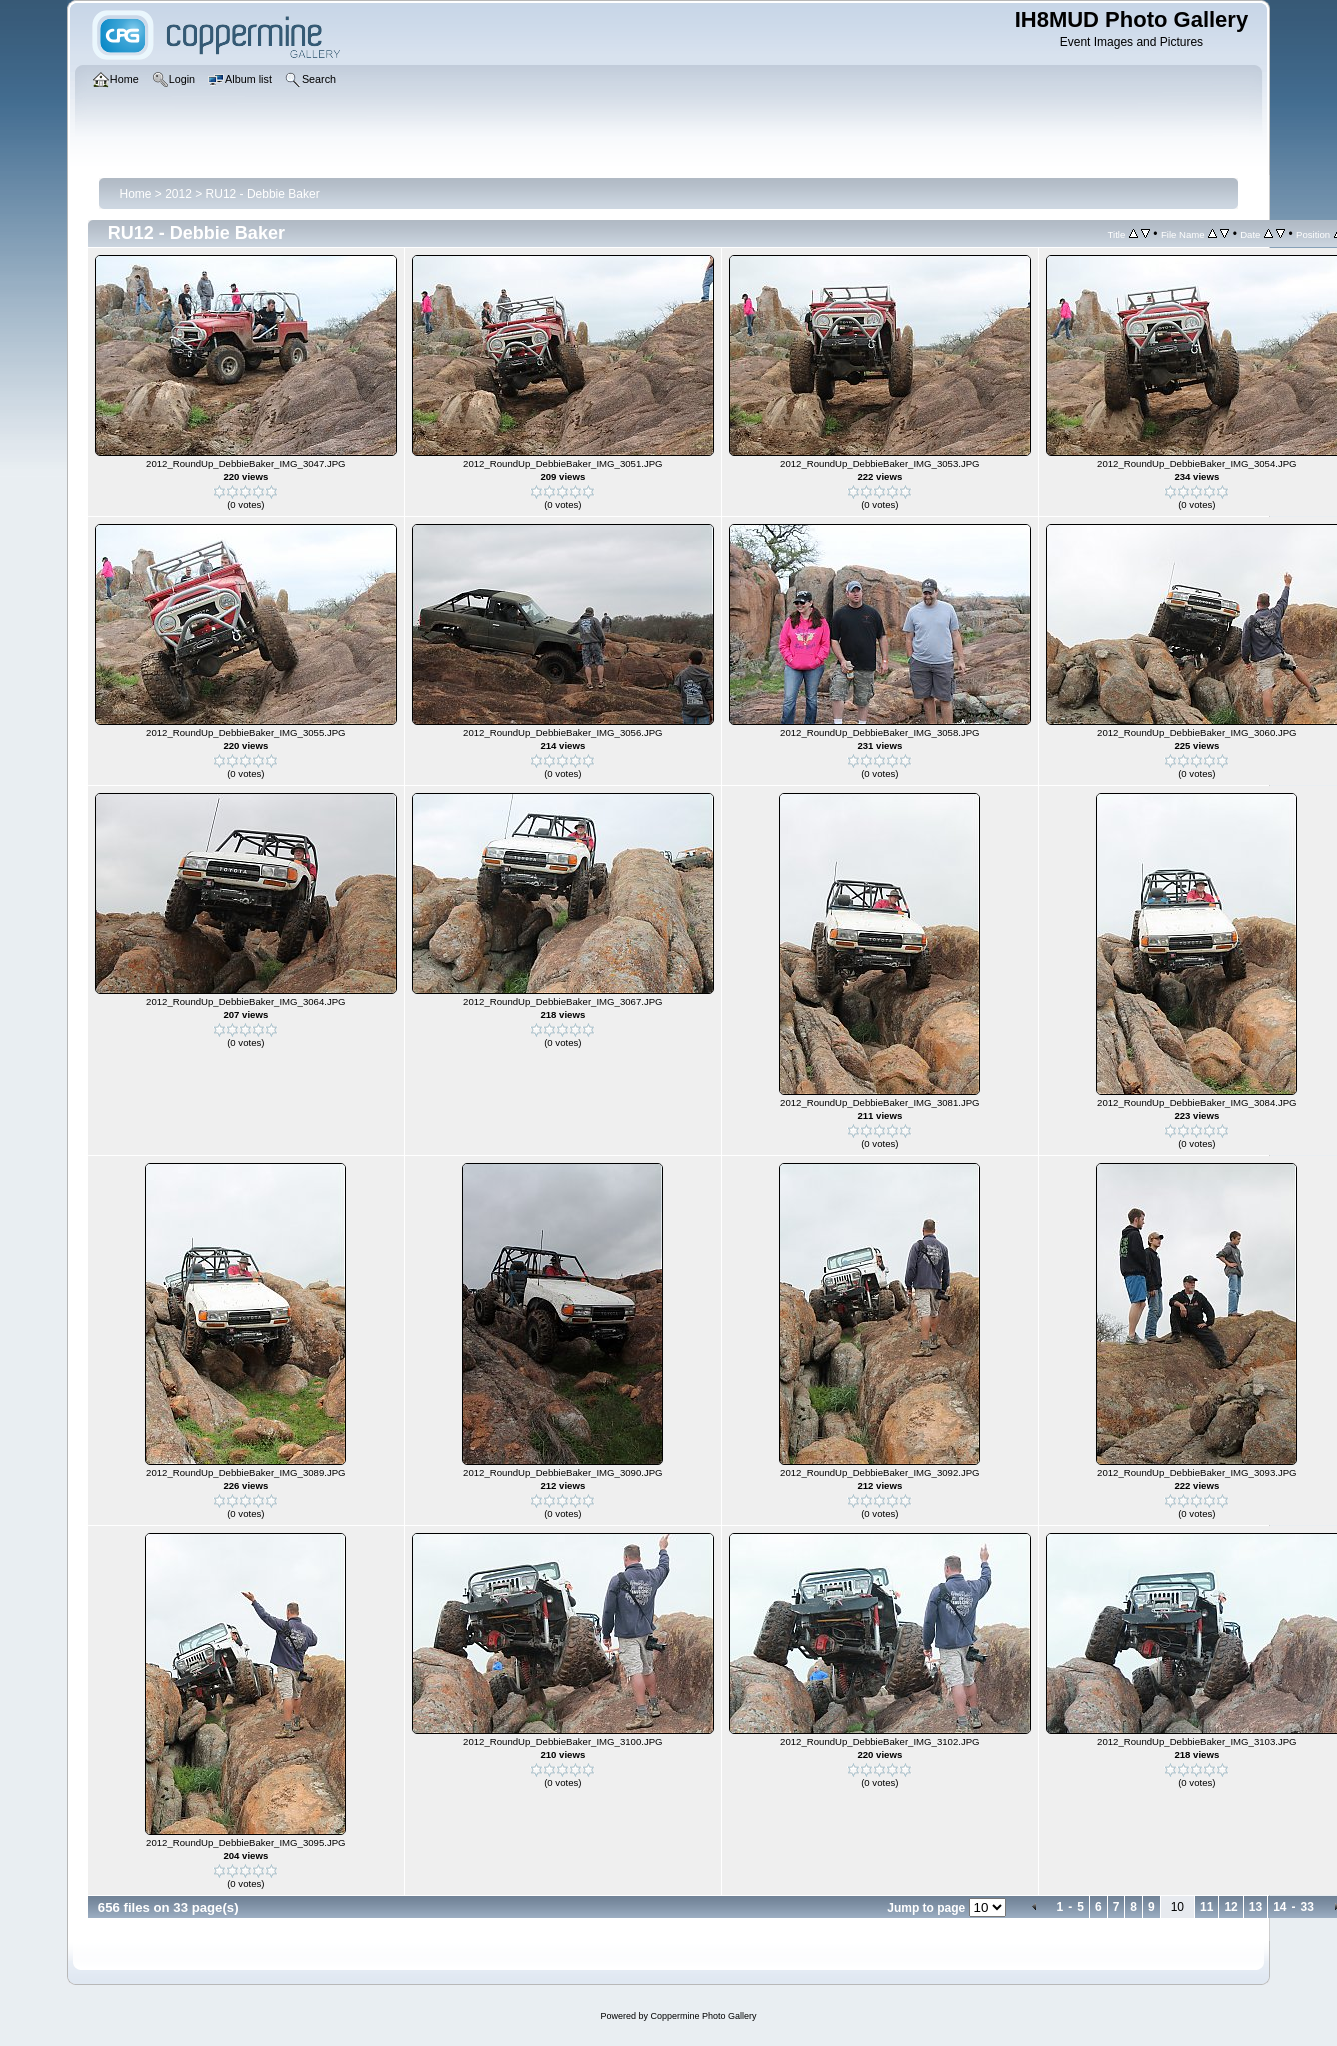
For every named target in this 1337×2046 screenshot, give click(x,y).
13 (1255, 1907)
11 (1206, 1907)
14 (1279, 1907)
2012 (178, 194)
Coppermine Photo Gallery (703, 2016)
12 (1230, 1907)
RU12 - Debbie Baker (263, 194)
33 (1306, 1907)
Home (135, 194)
